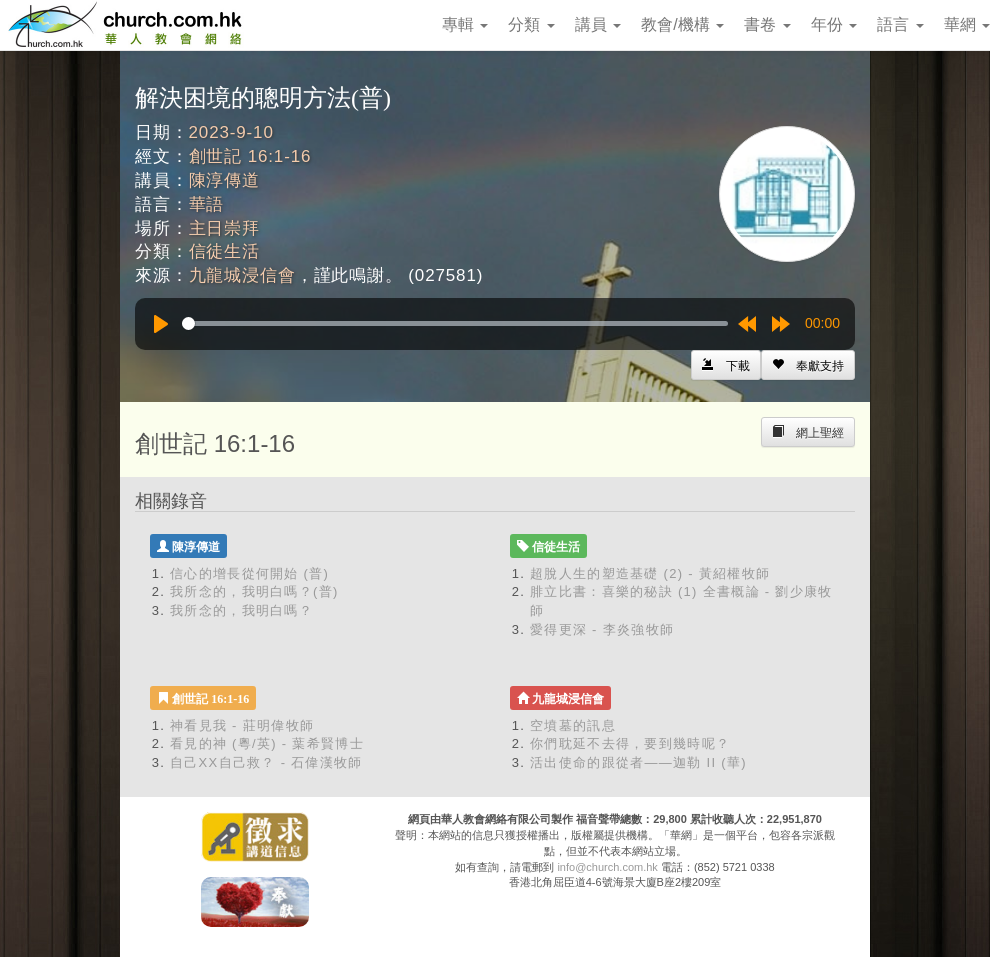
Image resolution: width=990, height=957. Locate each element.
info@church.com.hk (607, 867)
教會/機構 (682, 24)
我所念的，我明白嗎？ (241, 610)
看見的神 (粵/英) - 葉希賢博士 (267, 743)
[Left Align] (808, 365)
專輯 (465, 24)
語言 (900, 24)
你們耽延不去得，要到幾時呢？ (630, 743)
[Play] (161, 324)
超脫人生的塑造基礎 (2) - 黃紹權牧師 (650, 573)
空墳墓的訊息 (573, 725)
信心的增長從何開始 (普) (249, 573)
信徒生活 (224, 251)
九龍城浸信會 (242, 275)
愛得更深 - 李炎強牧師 (602, 629)
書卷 (767, 24)
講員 (598, 24)
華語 (207, 204)
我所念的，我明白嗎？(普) (254, 591)
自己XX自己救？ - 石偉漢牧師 (266, 762)
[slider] (455, 323)
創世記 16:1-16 (250, 156)
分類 (531, 24)
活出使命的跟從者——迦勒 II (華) (638, 762)
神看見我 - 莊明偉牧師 (242, 725)
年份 (834, 24)
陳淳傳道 (224, 180)
